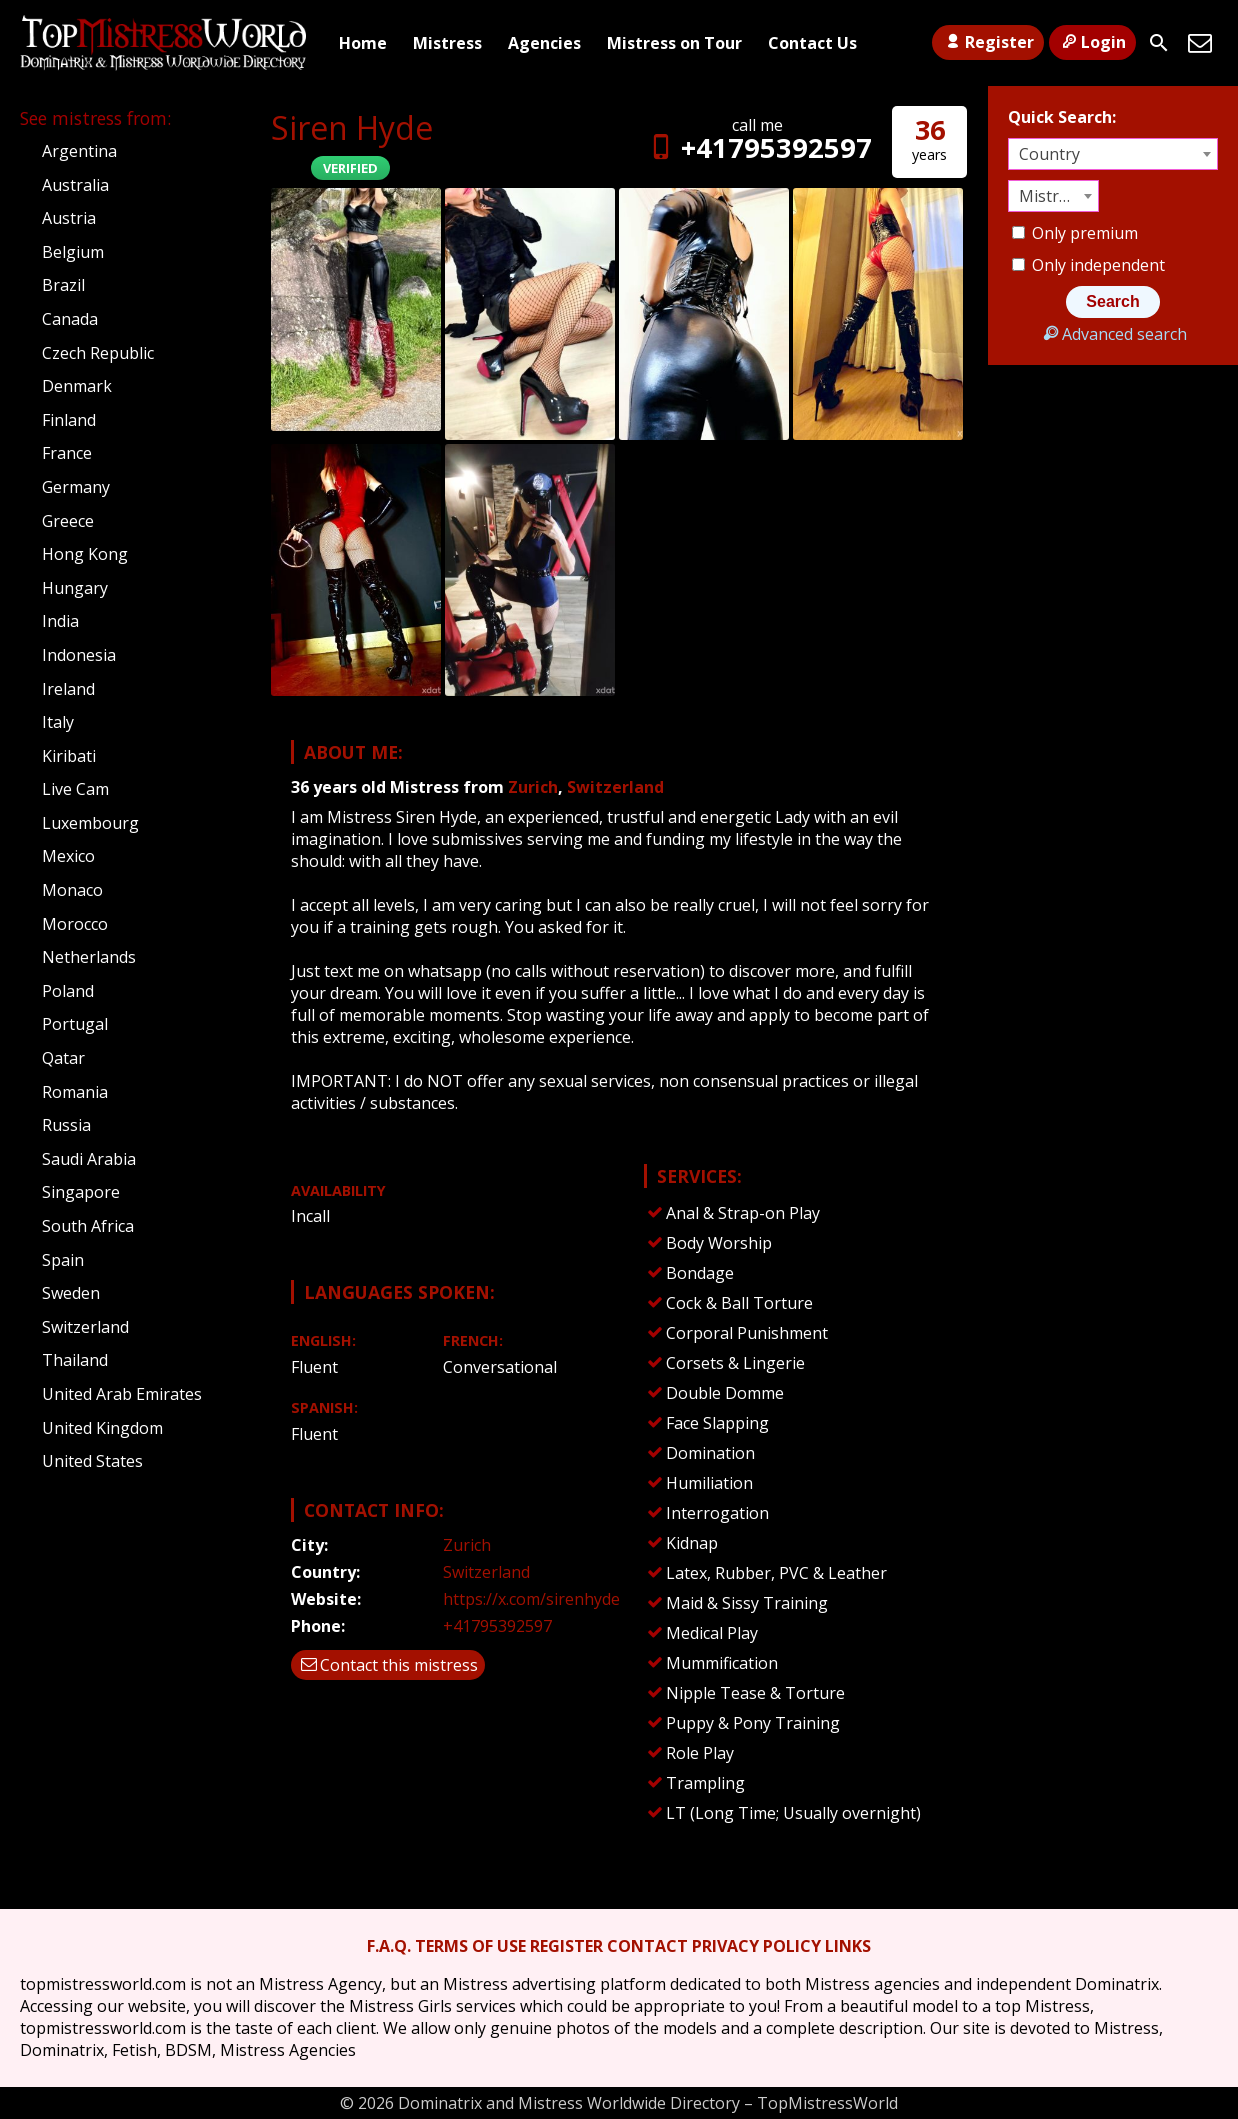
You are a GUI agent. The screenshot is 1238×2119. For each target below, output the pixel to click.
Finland (69, 420)
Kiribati (69, 756)
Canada (70, 319)
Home (363, 43)
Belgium (73, 252)
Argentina (79, 151)
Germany (76, 487)
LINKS (848, 1946)
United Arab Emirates (122, 1394)
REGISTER (566, 1946)
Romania (75, 1092)
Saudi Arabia (89, 1159)
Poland (68, 991)
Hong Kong (85, 554)
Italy (58, 722)
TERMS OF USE (470, 1946)
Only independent (1088, 265)
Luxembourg (90, 823)
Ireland (68, 689)
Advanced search (1112, 334)
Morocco (75, 924)
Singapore (81, 1192)
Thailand (75, 1360)
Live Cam (75, 789)
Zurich (533, 787)
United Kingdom (102, 1428)
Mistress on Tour (674, 43)
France (67, 453)
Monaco (72, 890)
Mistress (447, 43)
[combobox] (1113, 154)
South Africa (88, 1226)
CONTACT (647, 1946)
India (60, 621)
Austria (69, 218)
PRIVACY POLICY (756, 1946)
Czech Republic (98, 353)
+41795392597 (757, 147)
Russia (66, 1125)
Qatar (63, 1058)
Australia (75, 185)
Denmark (77, 386)
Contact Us (812, 43)
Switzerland (615, 787)
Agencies (544, 43)
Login (1092, 42)
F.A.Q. (389, 1946)
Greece (68, 521)
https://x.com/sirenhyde (531, 1599)
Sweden (71, 1293)
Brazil (63, 285)
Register (987, 42)
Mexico (68, 856)
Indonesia (79, 655)
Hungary (75, 588)
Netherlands (89, 957)
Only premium (1075, 233)
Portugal (75, 1024)
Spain (63, 1260)
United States (92, 1461)
